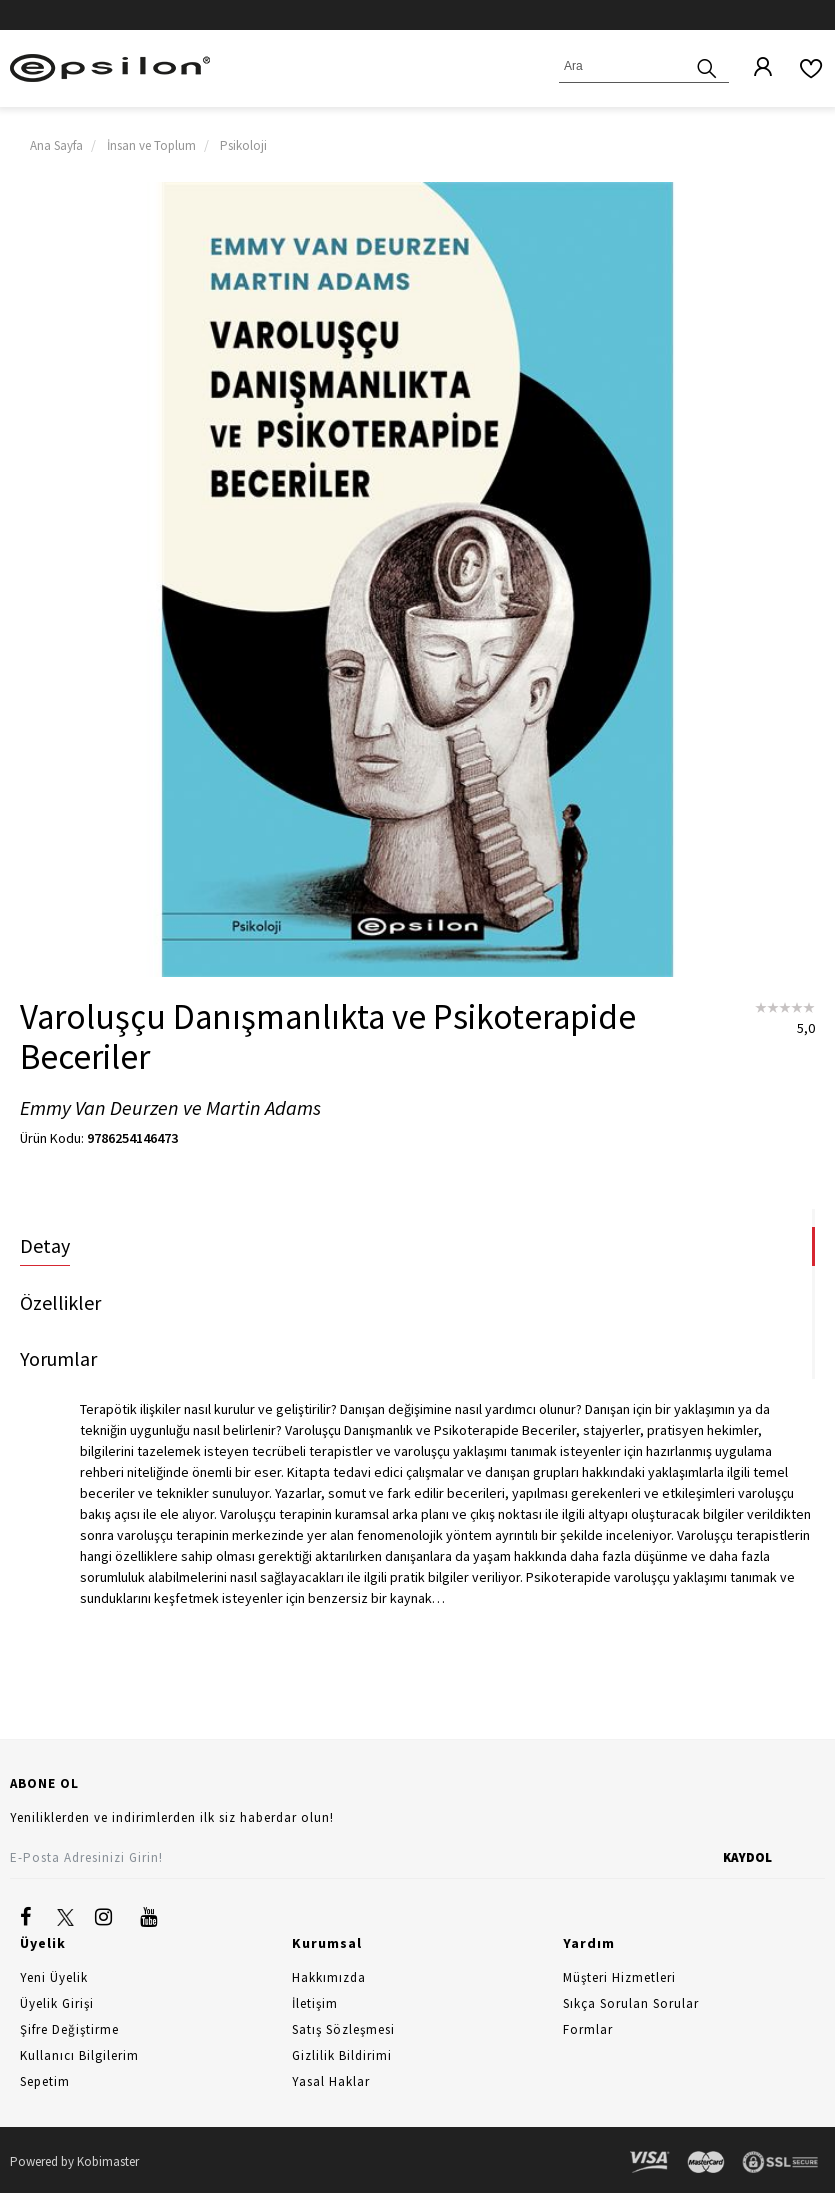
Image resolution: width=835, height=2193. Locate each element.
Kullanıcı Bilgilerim (79, 2055)
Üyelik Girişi (57, 2003)
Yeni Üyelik (54, 1977)
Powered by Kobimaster (74, 2161)
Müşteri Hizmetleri (619, 1977)
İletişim (315, 2003)
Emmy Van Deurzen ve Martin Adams (170, 1108)
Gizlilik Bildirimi (342, 2055)
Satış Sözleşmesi (343, 2029)
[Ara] (707, 66)
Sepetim (45, 2081)
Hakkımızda (329, 1977)
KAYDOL (747, 1857)
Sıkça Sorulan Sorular (631, 2003)
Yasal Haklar (331, 2081)
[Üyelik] (753, 68)
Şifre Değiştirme (69, 2029)
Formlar (588, 2029)
